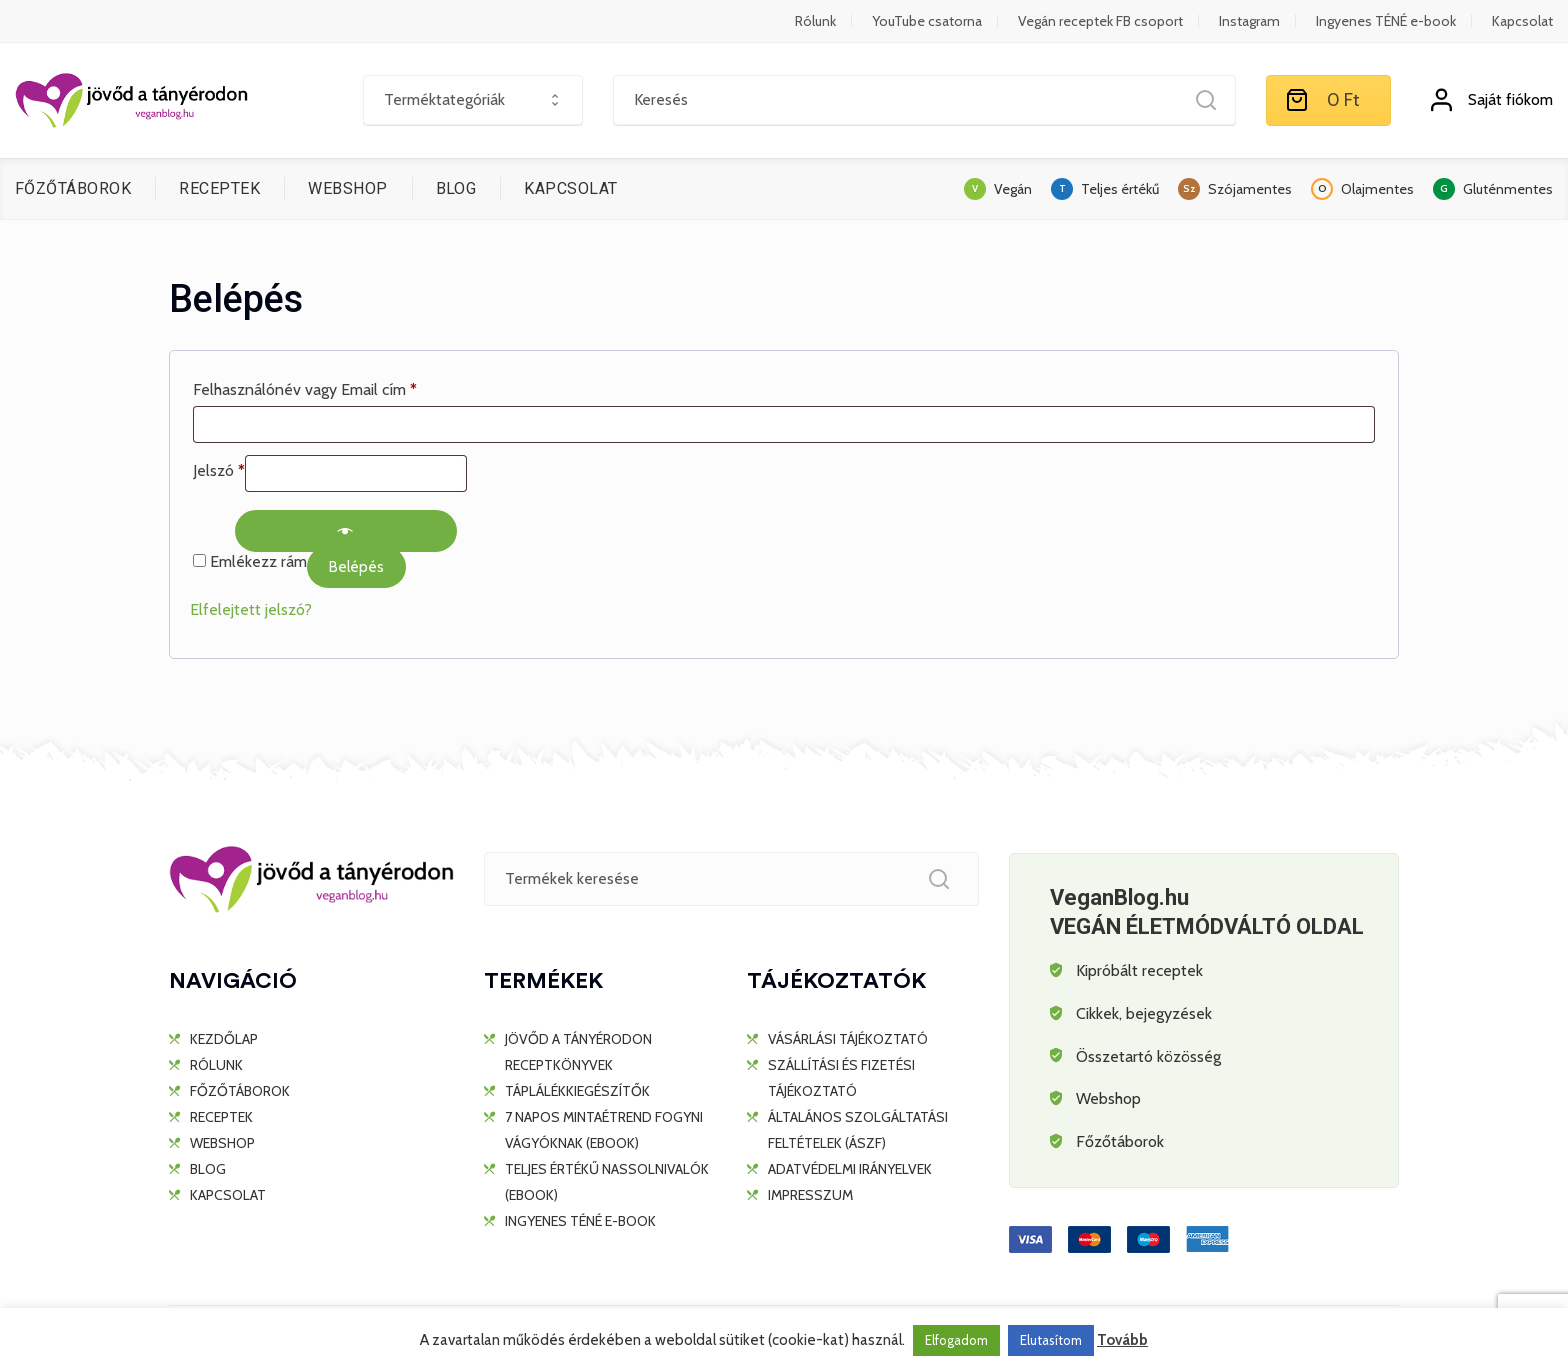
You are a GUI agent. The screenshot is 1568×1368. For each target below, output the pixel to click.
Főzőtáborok (1120, 1141)
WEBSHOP (347, 188)
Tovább (1122, 1340)
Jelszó (219, 470)
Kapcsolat (1522, 21)
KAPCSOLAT (570, 188)
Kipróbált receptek (1139, 970)
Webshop (1108, 1098)
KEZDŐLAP (224, 1039)
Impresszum (810, 1195)
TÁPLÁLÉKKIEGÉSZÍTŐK (577, 1091)
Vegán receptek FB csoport (1100, 21)
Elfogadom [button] (956, 1340)
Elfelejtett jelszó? (251, 609)
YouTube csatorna (927, 21)
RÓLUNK (216, 1065)
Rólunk (815, 21)
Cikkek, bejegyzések (1144, 1013)
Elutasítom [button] (1051, 1340)
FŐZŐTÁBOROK (73, 188)
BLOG (456, 188)
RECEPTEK (219, 188)
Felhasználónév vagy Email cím (305, 389)
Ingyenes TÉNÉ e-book (1386, 21)
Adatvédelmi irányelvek (850, 1169)
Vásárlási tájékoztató (848, 1039)
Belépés (356, 567)
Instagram (1249, 21)
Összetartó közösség (1148, 1056)
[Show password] (346, 531)
